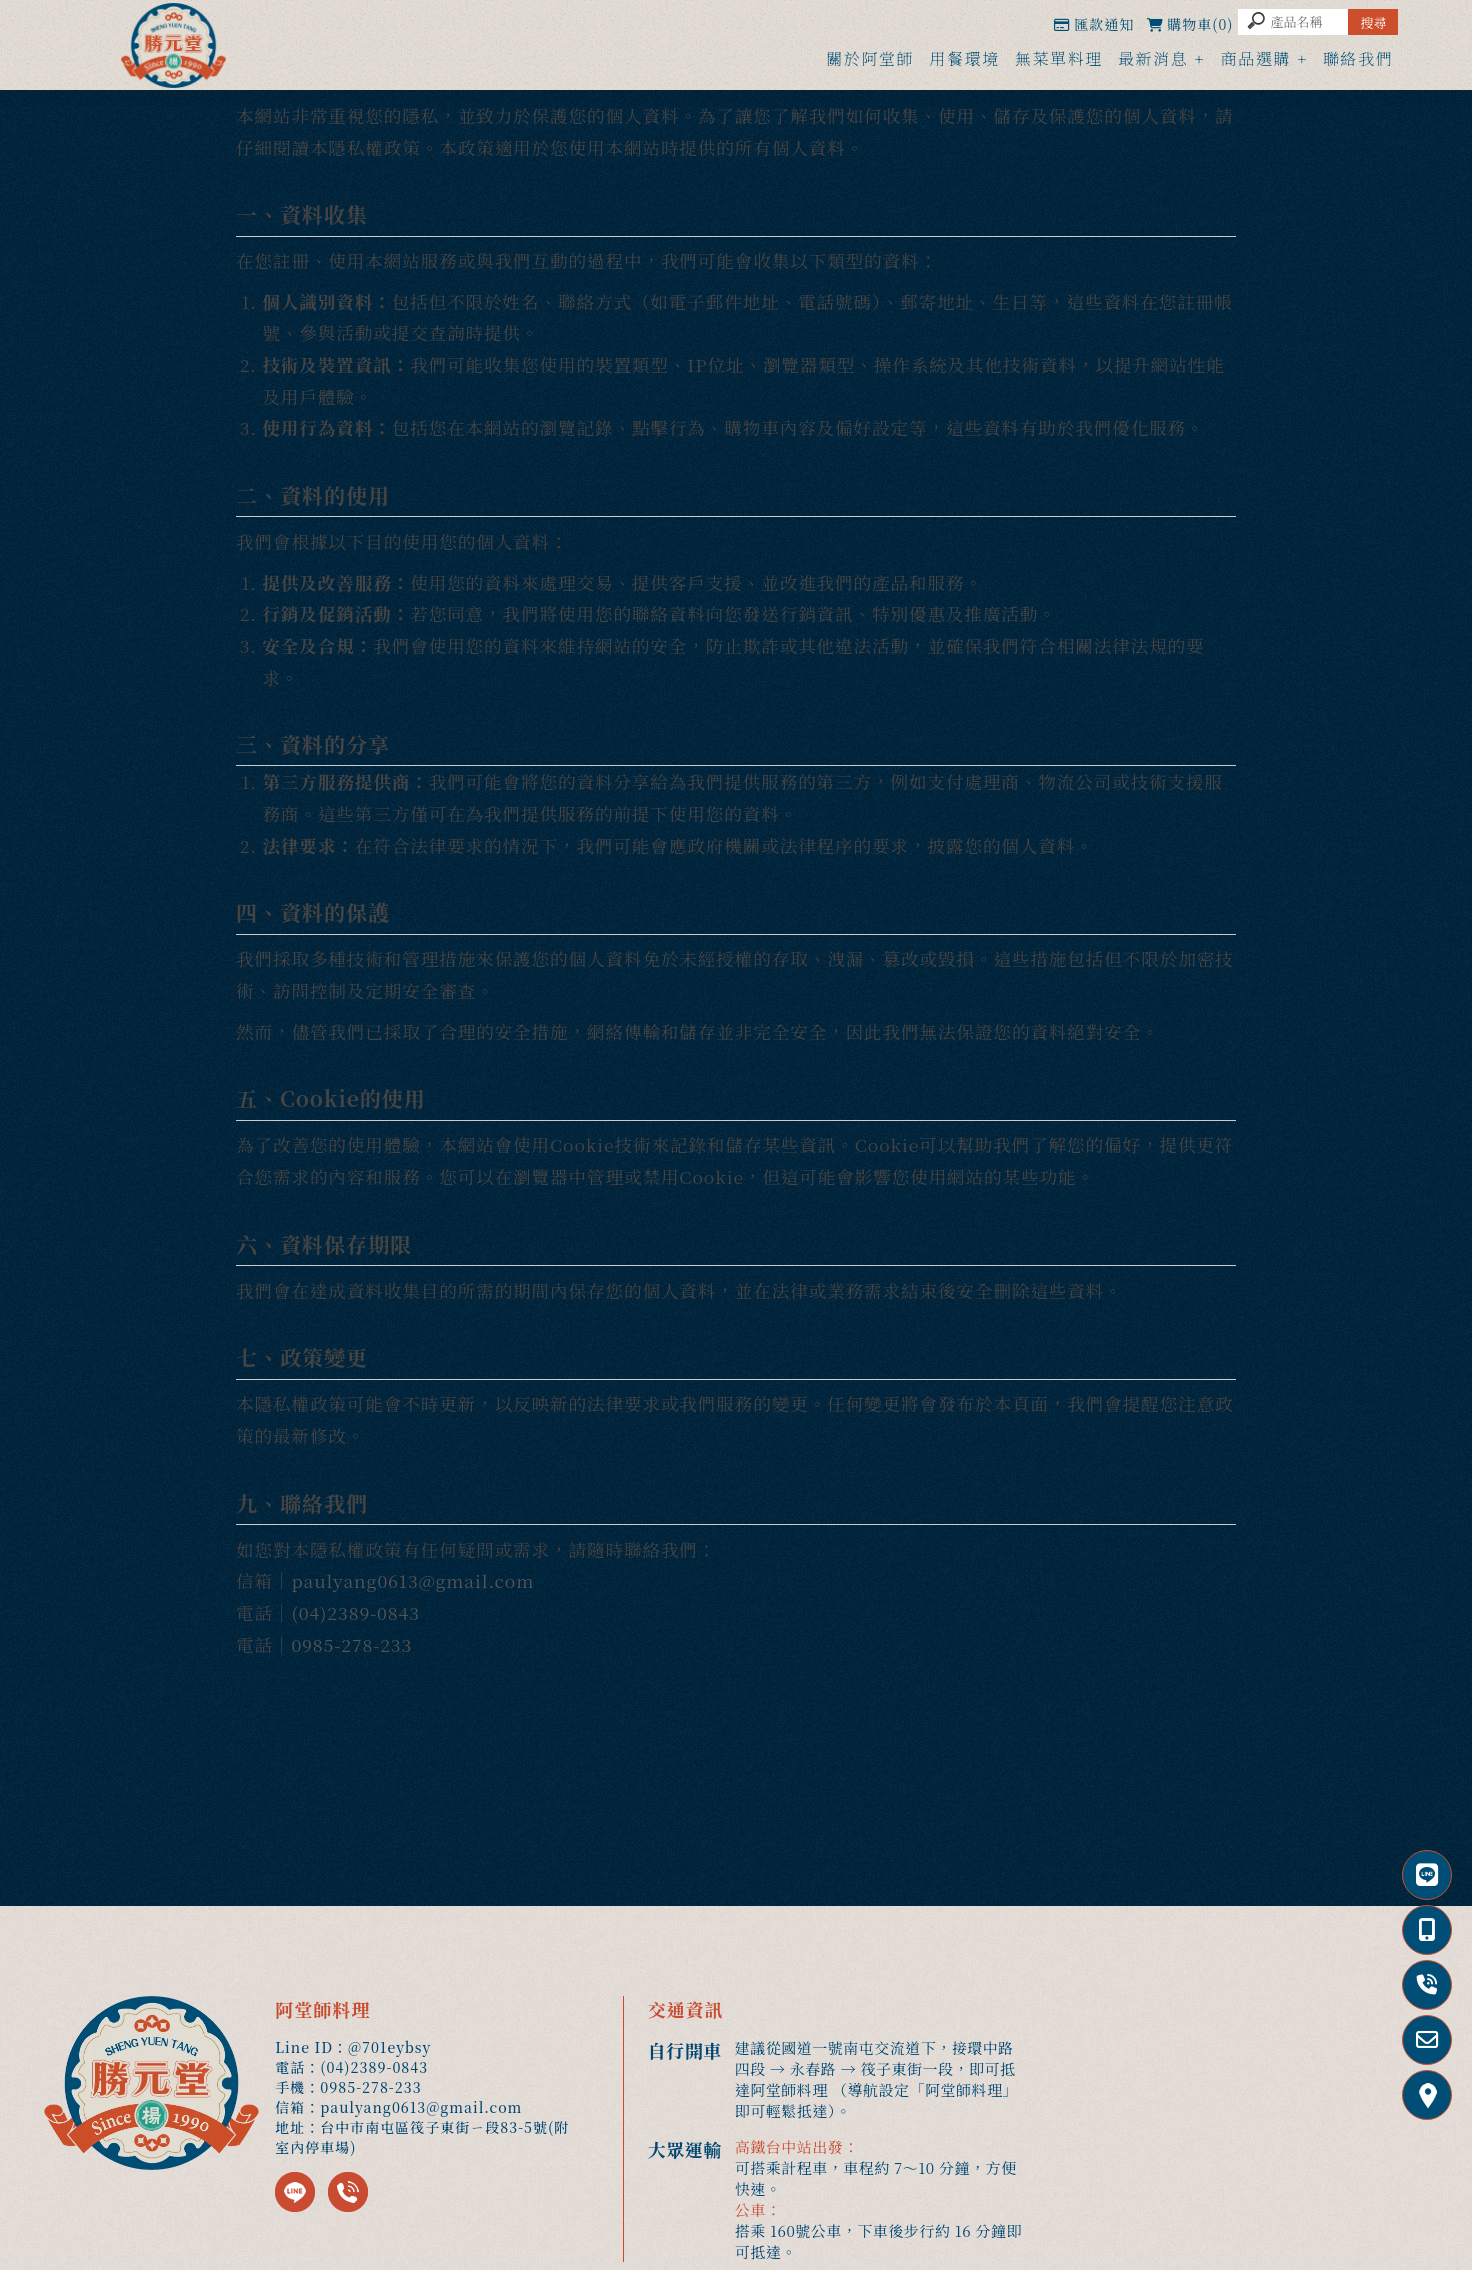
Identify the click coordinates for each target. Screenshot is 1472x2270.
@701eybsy (389, 2047)
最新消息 (1153, 58)
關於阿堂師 (870, 58)
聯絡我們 (1358, 58)
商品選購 (1255, 58)
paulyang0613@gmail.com (412, 1580)
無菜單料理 (1059, 58)
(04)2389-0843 (355, 1612)
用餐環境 (964, 58)
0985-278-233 (351, 1644)
